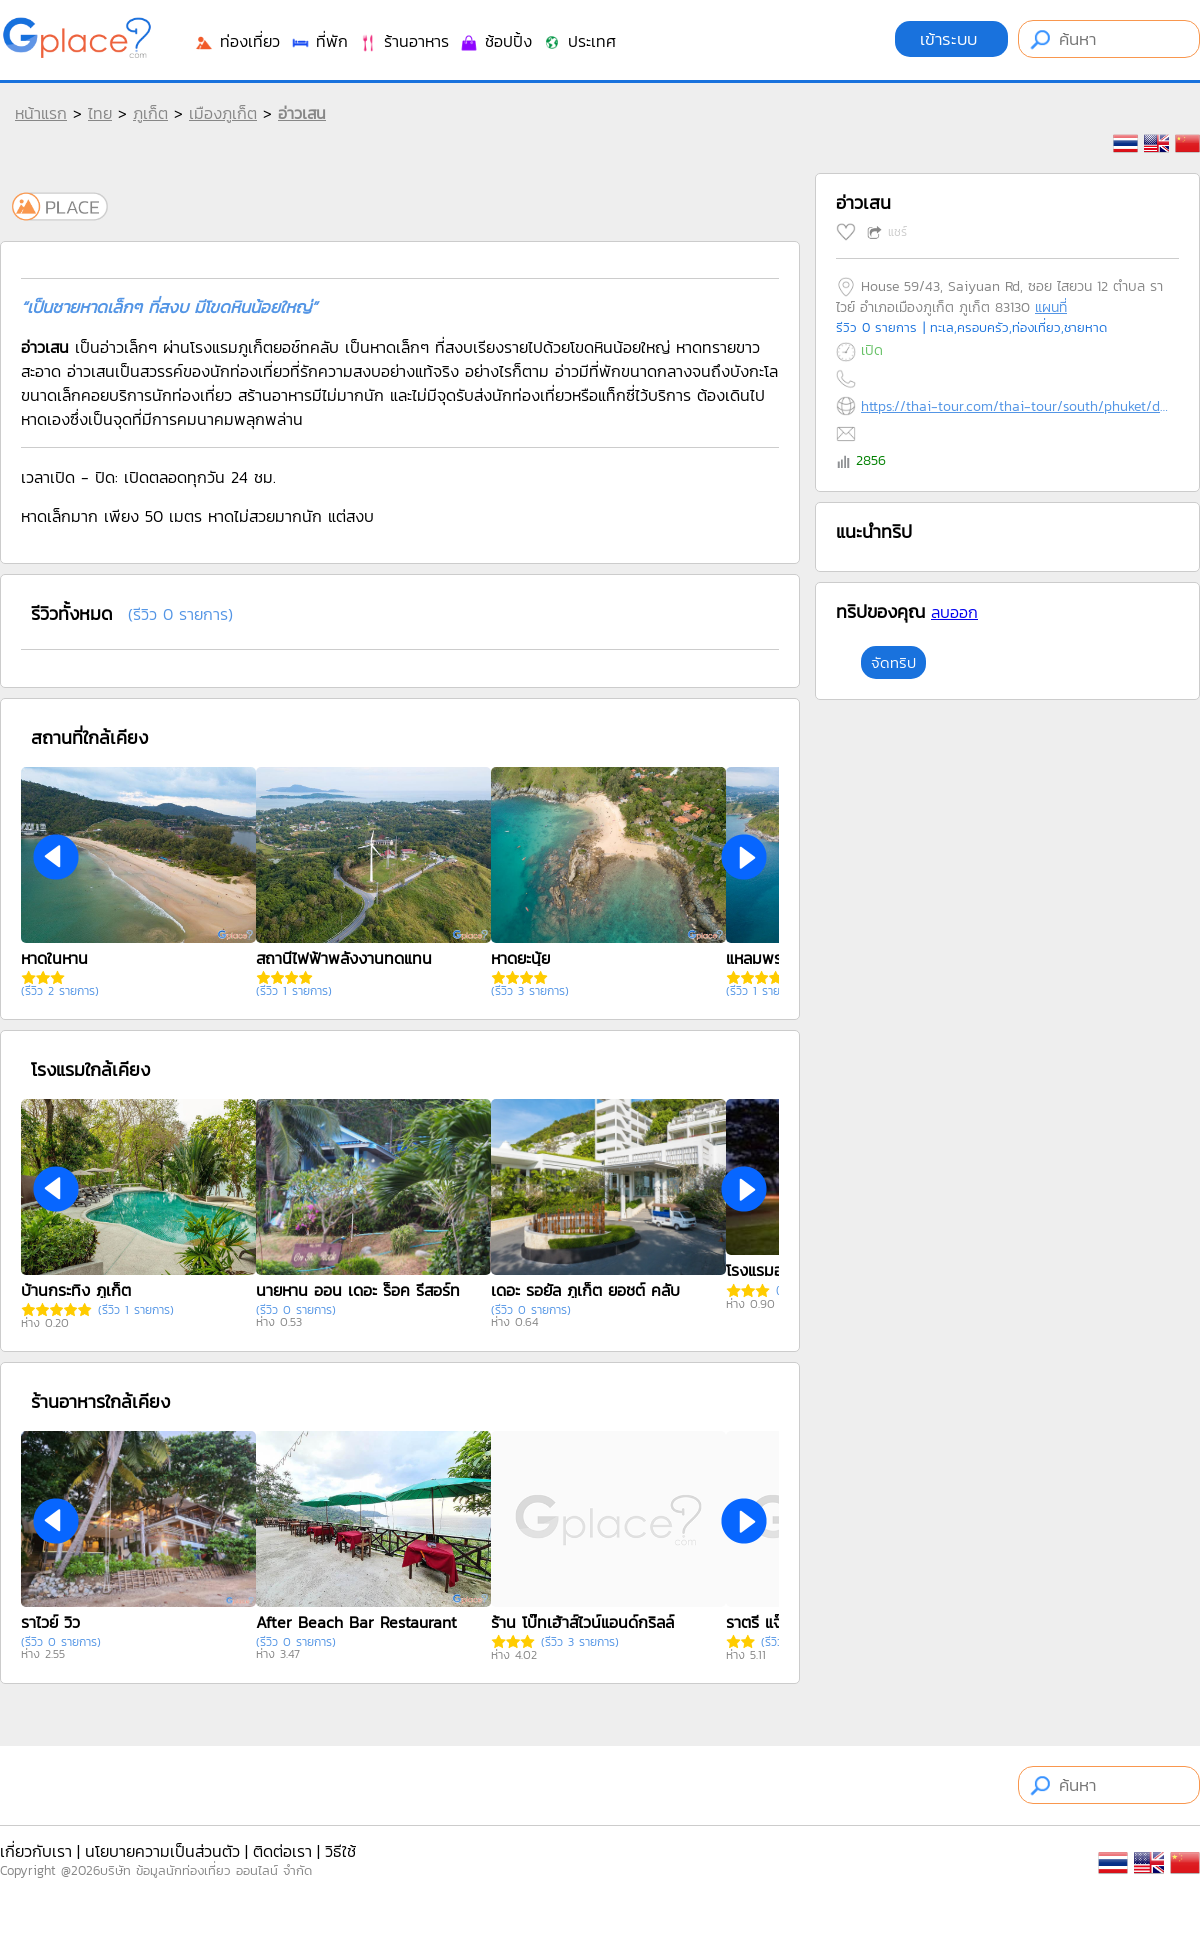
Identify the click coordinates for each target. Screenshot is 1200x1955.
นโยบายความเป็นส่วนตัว (162, 1851)
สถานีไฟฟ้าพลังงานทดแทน (344, 958)
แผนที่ (1051, 307)
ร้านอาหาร (403, 41)
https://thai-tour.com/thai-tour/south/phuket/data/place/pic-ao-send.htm (1015, 406)
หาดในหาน (54, 958)
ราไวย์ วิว (50, 1622)
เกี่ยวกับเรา (36, 1851)
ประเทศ (579, 41)
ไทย (100, 113)
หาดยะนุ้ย (520, 958)
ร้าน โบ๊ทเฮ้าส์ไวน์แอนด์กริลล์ (582, 1622)
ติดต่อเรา (282, 1851)
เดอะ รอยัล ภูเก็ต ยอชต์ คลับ (585, 1290)
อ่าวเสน (302, 113)
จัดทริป (893, 662)
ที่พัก (319, 41)
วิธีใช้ (340, 1851)
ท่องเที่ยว (237, 41)
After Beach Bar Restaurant (356, 1622)
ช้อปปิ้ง (495, 41)
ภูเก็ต (150, 113)
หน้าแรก (41, 113)
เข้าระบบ (951, 39)
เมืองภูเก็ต (223, 113)
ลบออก (954, 612)
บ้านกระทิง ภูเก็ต (76, 1290)
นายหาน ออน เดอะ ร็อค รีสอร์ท (358, 1290)
